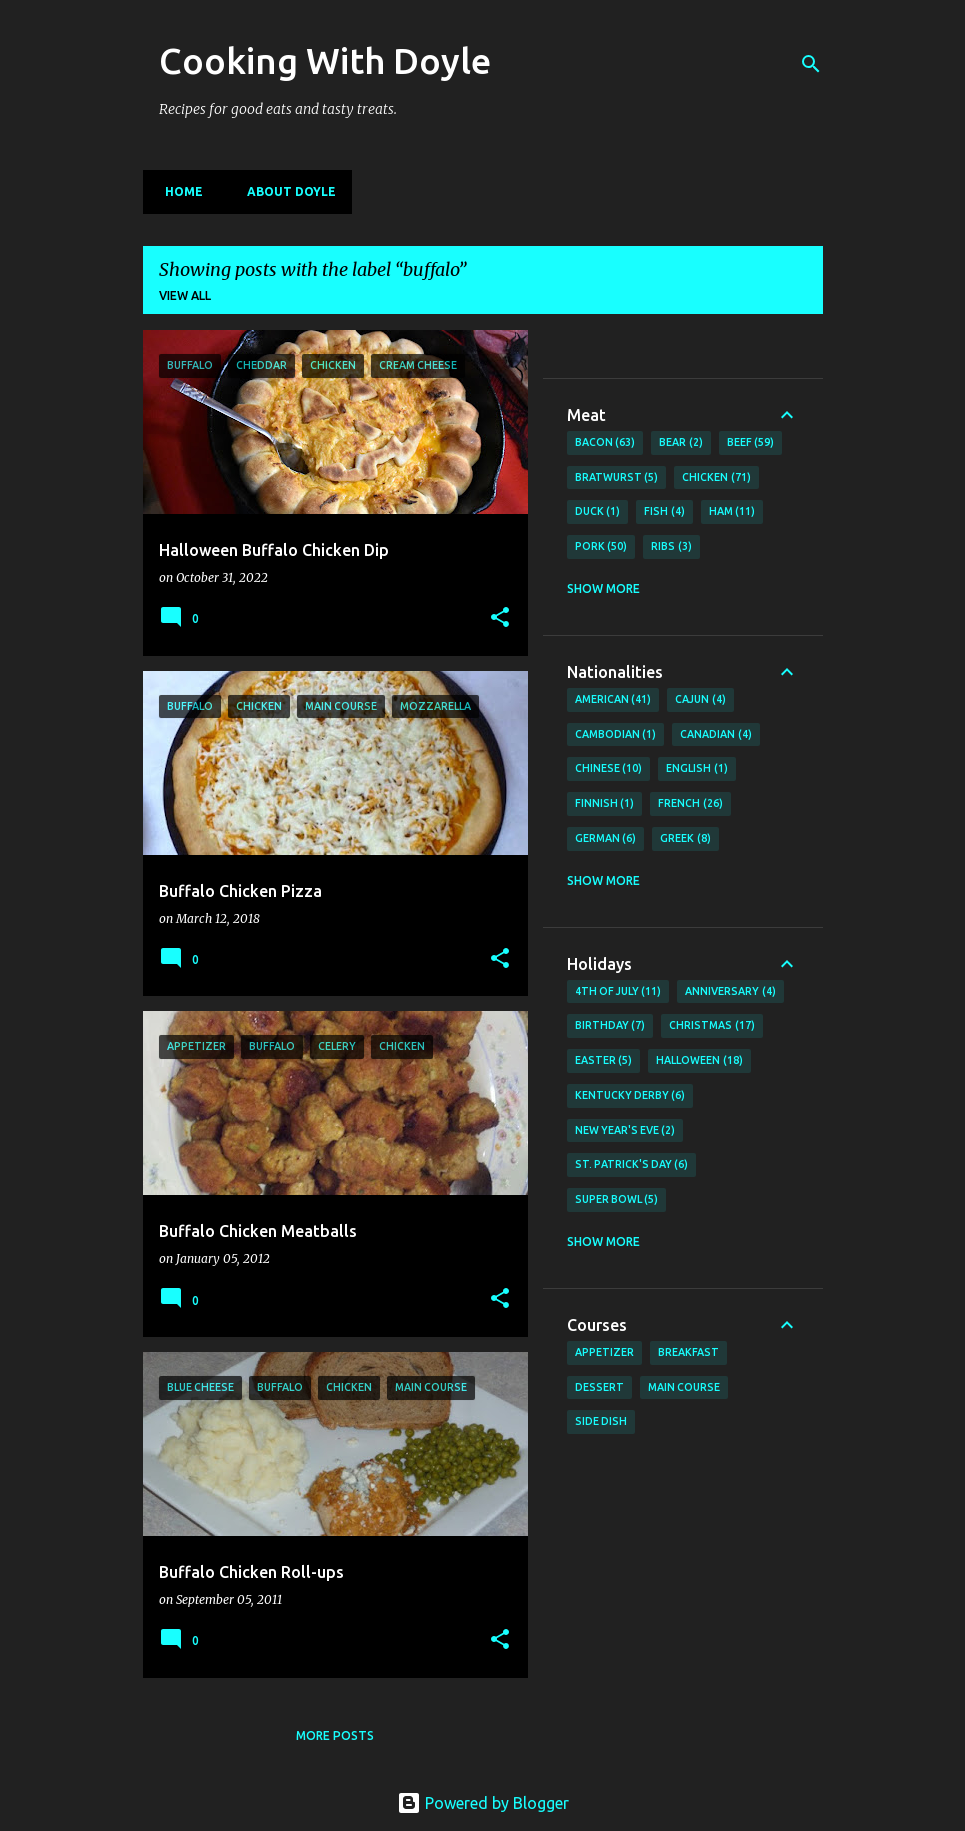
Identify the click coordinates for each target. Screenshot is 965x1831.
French (690, 804)
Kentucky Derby (630, 1096)
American (613, 700)
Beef (751, 443)
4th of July (618, 992)
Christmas (712, 1026)
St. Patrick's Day (632, 1165)
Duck (598, 512)
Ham (732, 512)
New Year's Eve (625, 1131)
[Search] (811, 64)
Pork (601, 547)
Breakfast (688, 1352)
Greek (685, 839)
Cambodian (616, 735)
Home (178, 191)
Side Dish (601, 1421)
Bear (681, 443)
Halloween (699, 1061)
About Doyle (285, 191)
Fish (664, 512)
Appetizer (604, 1352)
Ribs (671, 547)
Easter (604, 1061)
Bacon (605, 443)
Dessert (599, 1387)
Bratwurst (617, 478)
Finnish (605, 804)
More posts (335, 1735)
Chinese (609, 769)
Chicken (716, 478)
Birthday (610, 1026)
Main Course (684, 1387)
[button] (500, 618)
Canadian (716, 735)
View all (185, 295)
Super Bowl (617, 1200)
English (697, 769)
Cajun (700, 700)
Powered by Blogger (483, 1803)
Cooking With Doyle (325, 60)
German (606, 839)
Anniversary (730, 992)
